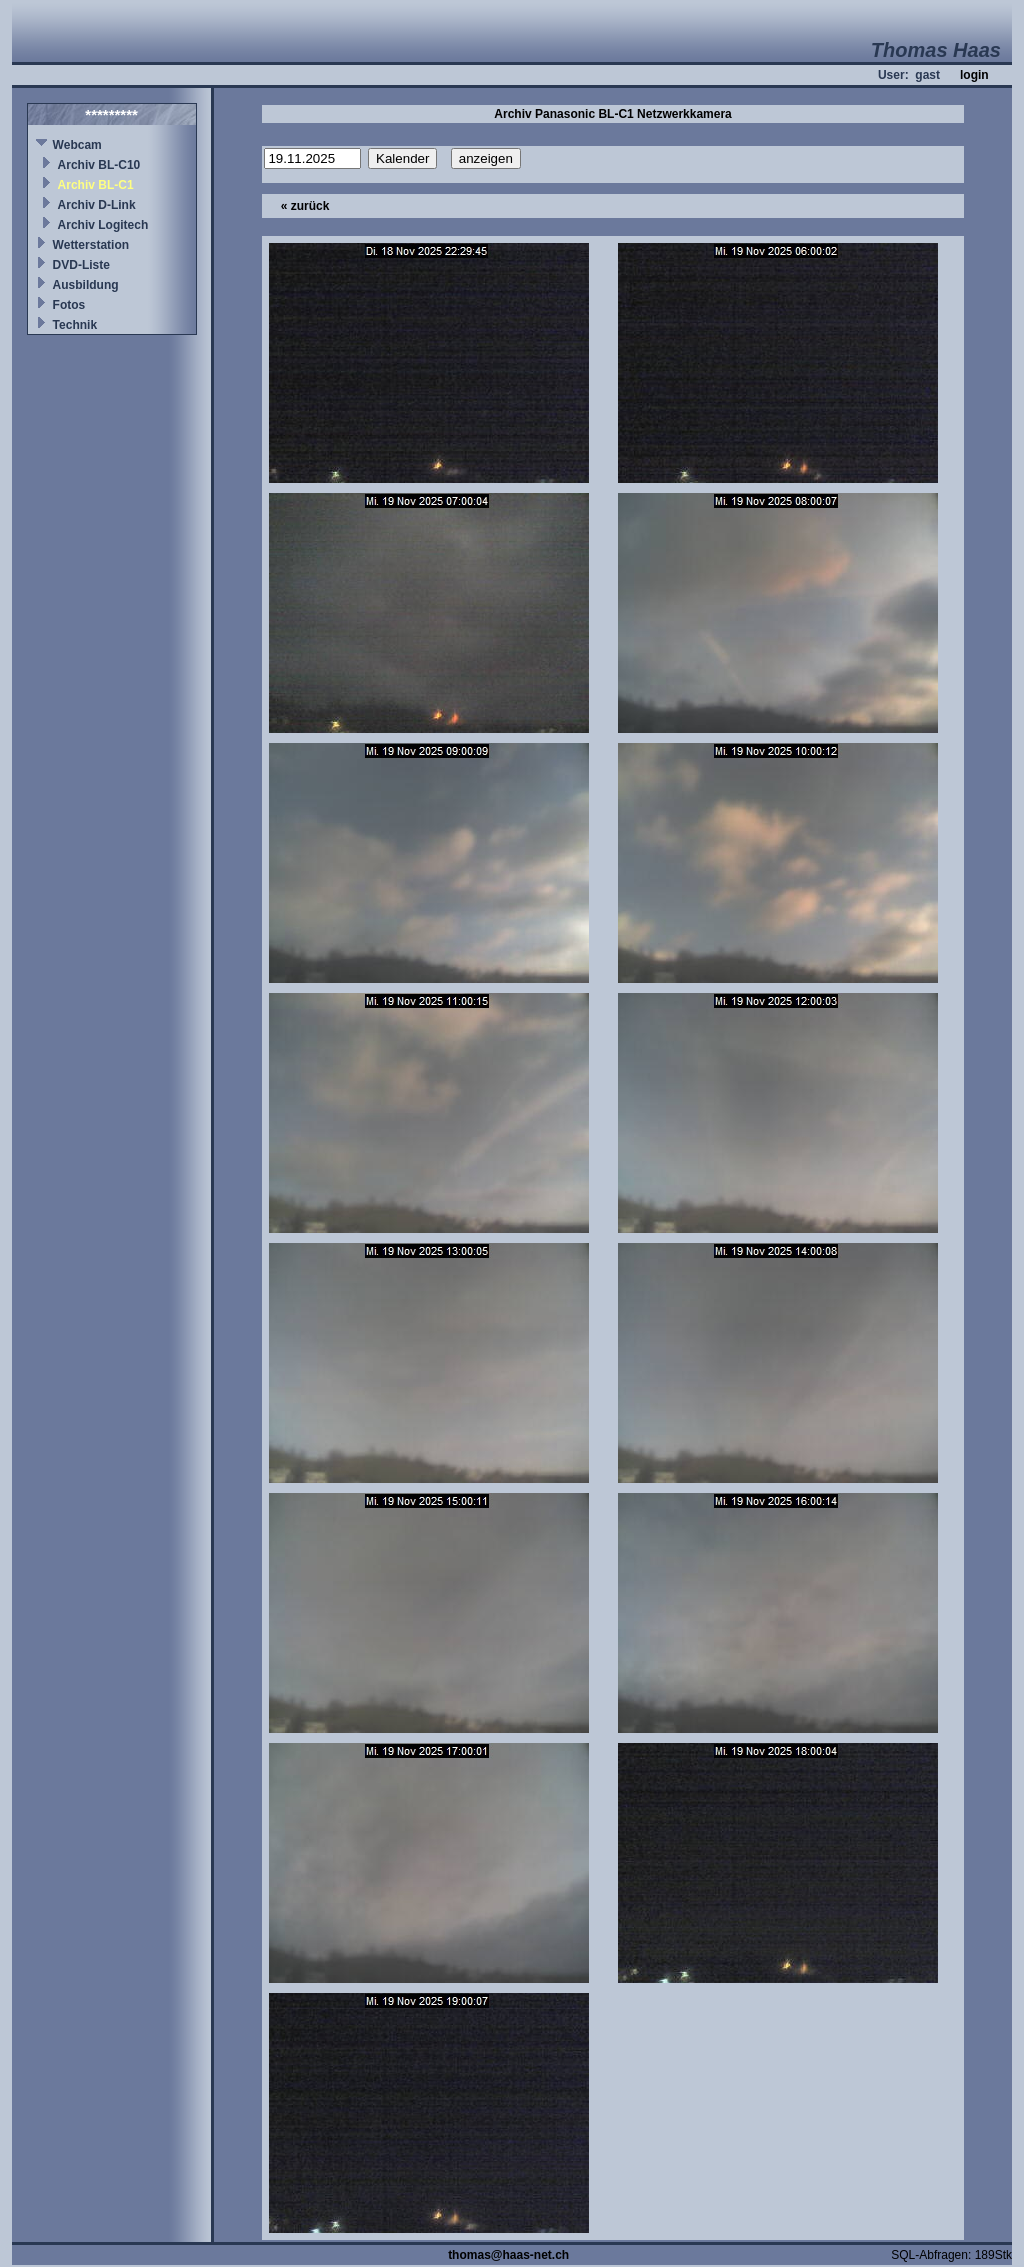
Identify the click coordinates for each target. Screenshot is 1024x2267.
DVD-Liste (81, 265)
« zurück (305, 206)
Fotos (69, 305)
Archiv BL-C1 (96, 185)
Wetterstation (91, 245)
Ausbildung (86, 285)
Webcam (77, 145)
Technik (75, 325)
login (974, 75)
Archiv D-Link (97, 205)
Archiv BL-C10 (99, 165)
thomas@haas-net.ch (508, 2255)
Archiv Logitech (103, 225)
